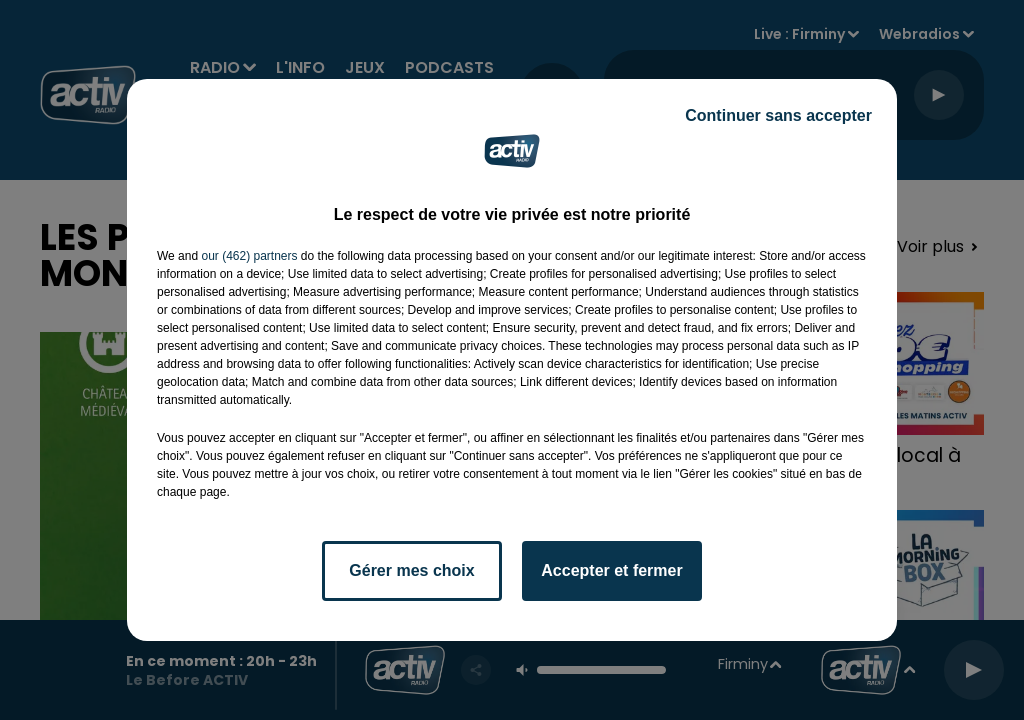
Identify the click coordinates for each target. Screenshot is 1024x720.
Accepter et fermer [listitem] (611, 570)
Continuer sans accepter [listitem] (778, 115)
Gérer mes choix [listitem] (411, 570)
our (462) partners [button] (249, 256)
